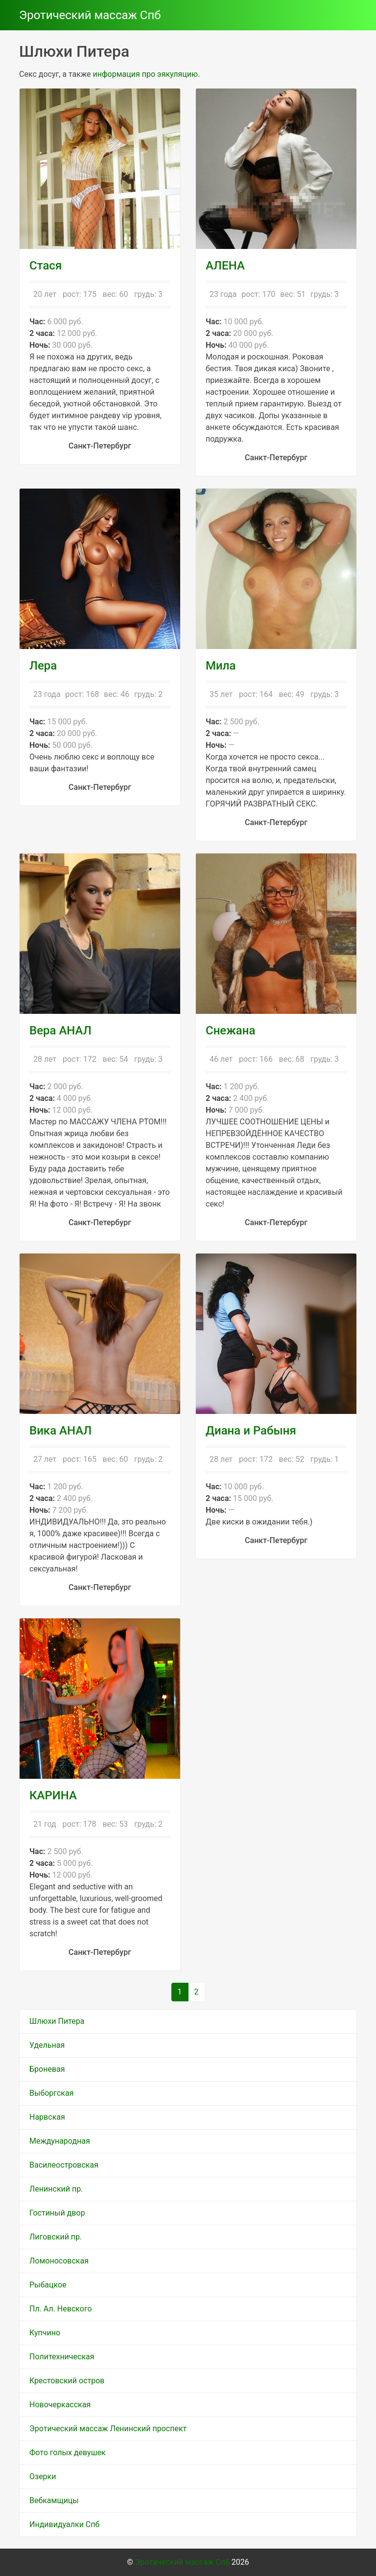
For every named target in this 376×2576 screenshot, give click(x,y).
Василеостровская (63, 2165)
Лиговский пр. (55, 2236)
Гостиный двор (57, 2213)
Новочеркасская (60, 2404)
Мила (220, 665)
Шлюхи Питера (56, 2021)
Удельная (47, 2045)
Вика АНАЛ (60, 1430)
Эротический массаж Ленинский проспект (108, 2428)
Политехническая (61, 2356)
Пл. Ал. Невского (60, 2308)
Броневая (47, 2069)
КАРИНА (53, 1795)
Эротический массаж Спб (90, 15)
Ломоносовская (59, 2260)
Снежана (230, 1030)
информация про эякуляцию (145, 74)
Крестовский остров (67, 2380)
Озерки (42, 2476)
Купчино (44, 2332)
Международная (59, 2141)
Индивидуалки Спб (64, 2524)
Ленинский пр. (56, 2189)
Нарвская (47, 2117)
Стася (45, 265)
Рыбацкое (48, 2284)
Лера (43, 665)
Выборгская (51, 2093)
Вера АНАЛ (60, 1030)
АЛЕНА (225, 265)
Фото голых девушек (67, 2452)
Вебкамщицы (54, 2500)
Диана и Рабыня (251, 1430)
